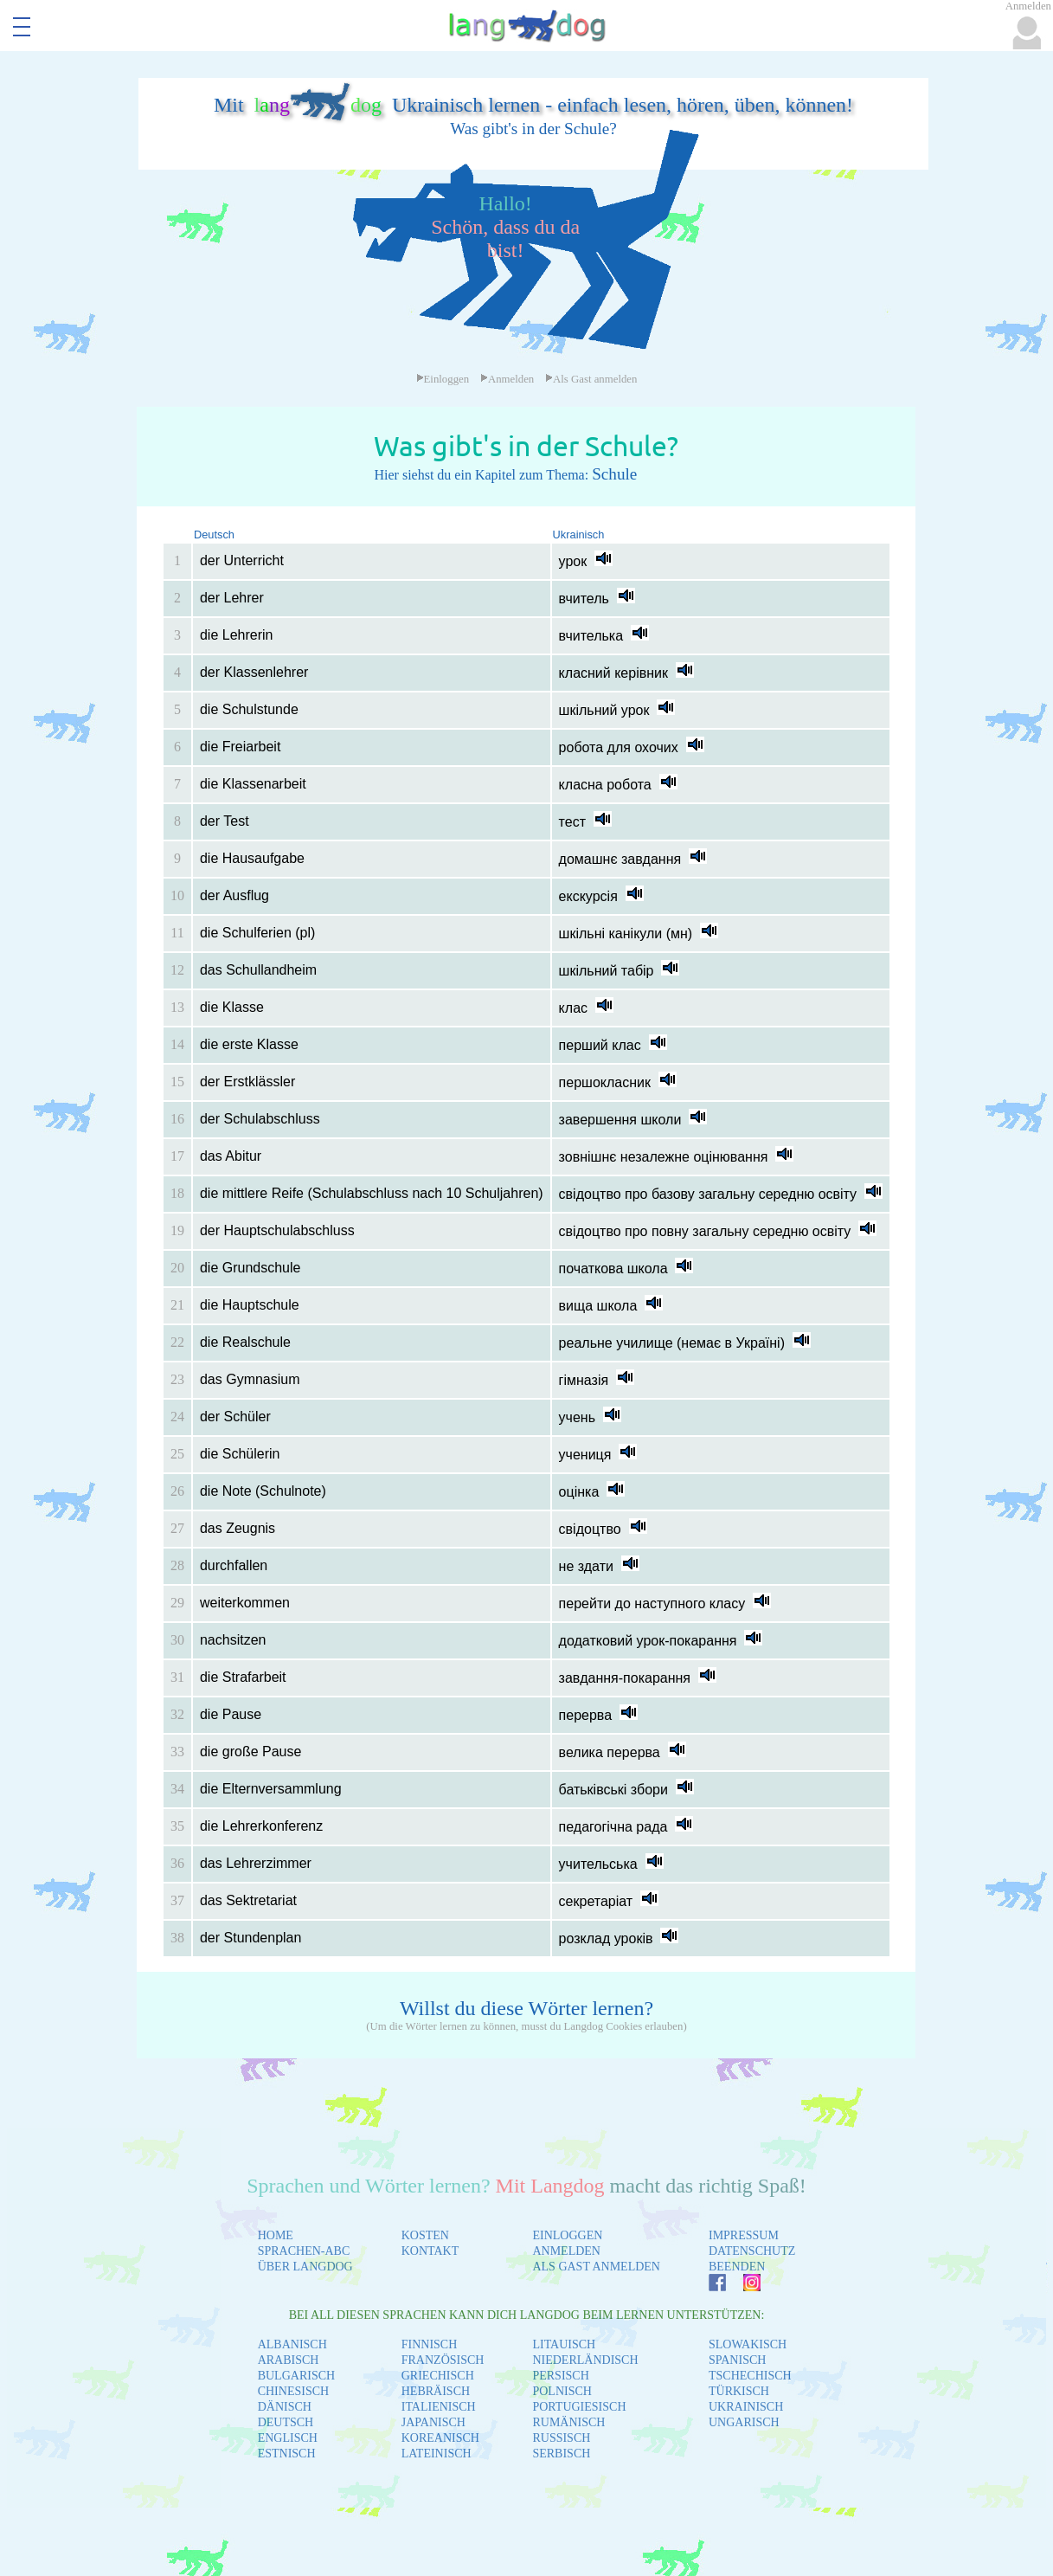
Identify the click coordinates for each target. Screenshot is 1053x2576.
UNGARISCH (744, 2422)
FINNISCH (429, 2344)
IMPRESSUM (744, 2235)
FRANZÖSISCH (443, 2360)
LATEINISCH (436, 2453)
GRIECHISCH (437, 2375)
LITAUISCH (563, 2344)
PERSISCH (560, 2375)
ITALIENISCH (438, 2406)
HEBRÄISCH (435, 2391)
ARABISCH (288, 2360)
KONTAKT (430, 2250)
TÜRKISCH (739, 2391)
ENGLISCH (288, 2437)
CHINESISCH (293, 2391)
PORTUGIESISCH (579, 2406)
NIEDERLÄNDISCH (585, 2360)
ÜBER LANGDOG (305, 2266)
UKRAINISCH (746, 2406)
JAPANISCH (433, 2422)
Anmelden (507, 379)
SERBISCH (561, 2453)
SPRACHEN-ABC (304, 2250)
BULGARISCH (296, 2375)
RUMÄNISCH (568, 2422)
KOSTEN (425, 2235)
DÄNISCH (284, 2406)
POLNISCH (561, 2391)
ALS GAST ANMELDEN (596, 2266)
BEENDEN (737, 2266)
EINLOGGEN (567, 2235)
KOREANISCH (440, 2437)
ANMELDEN (566, 2250)
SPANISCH (737, 2360)
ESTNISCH (287, 2453)
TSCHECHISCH (750, 2375)
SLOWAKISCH (748, 2344)
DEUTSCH (286, 2422)
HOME (275, 2235)
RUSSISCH (561, 2437)
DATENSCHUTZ (752, 2250)
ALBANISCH (292, 2344)
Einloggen (443, 379)
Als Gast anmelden (591, 379)
